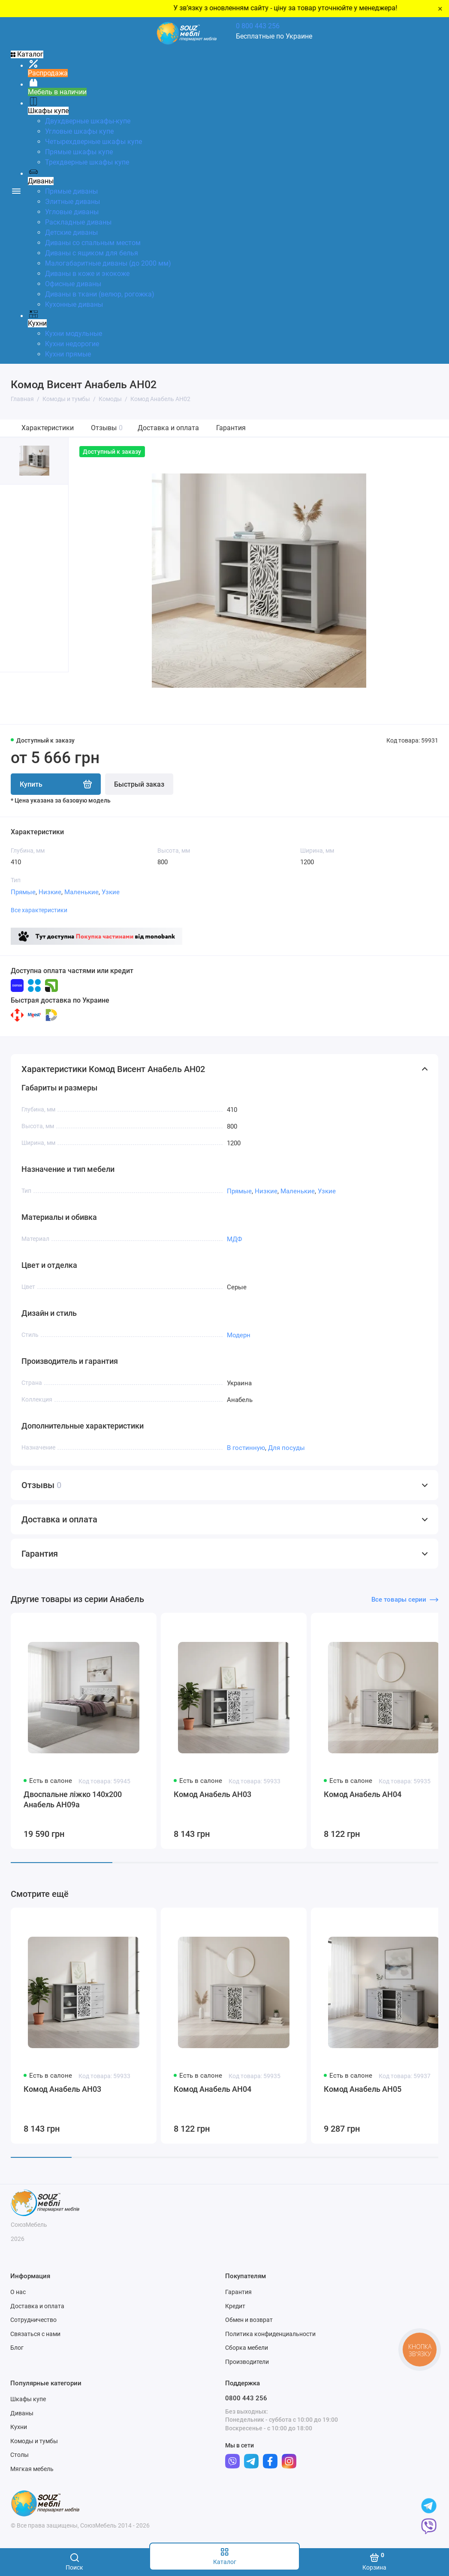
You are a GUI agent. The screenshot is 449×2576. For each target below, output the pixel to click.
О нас (18, 2291)
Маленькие (81, 892)
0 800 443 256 (258, 26)
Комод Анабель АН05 (362, 2089)
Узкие (111, 892)
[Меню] (16, 190)
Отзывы (107, 428)
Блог (17, 2347)
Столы (19, 2454)
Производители (247, 2361)
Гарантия (231, 428)
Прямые (23, 892)
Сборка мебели (246, 2347)
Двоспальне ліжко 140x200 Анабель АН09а (73, 1799)
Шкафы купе (28, 2399)
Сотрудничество (33, 2319)
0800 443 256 (246, 2398)
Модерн (238, 1335)
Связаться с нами (35, 2333)
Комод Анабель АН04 (362, 1794)
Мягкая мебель (32, 2468)
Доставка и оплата (168, 428)
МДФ (234, 1239)
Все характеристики (39, 910)
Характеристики (47, 428)
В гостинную (246, 1448)
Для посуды (286, 1448)
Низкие (50, 892)
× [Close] (440, 8)
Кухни (18, 2426)
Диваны (21, 2413)
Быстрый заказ (139, 784)
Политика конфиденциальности (270, 2333)
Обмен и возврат (249, 2319)
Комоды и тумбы (34, 2441)
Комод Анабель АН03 (212, 1794)
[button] (17, 698)
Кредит (235, 2306)
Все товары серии (404, 1599)
